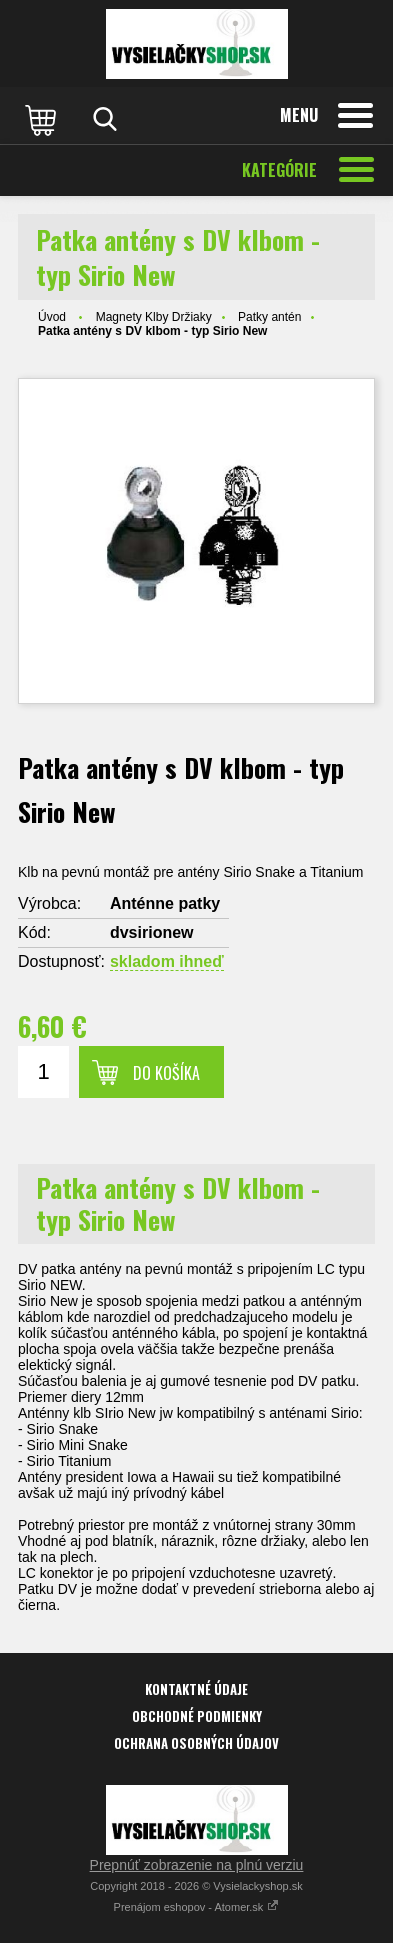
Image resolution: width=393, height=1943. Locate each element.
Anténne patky (165, 903)
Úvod (52, 317)
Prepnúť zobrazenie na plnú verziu (197, 1865)
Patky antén (269, 317)
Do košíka (166, 1073)
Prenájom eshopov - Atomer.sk (197, 1907)
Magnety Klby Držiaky (154, 317)
